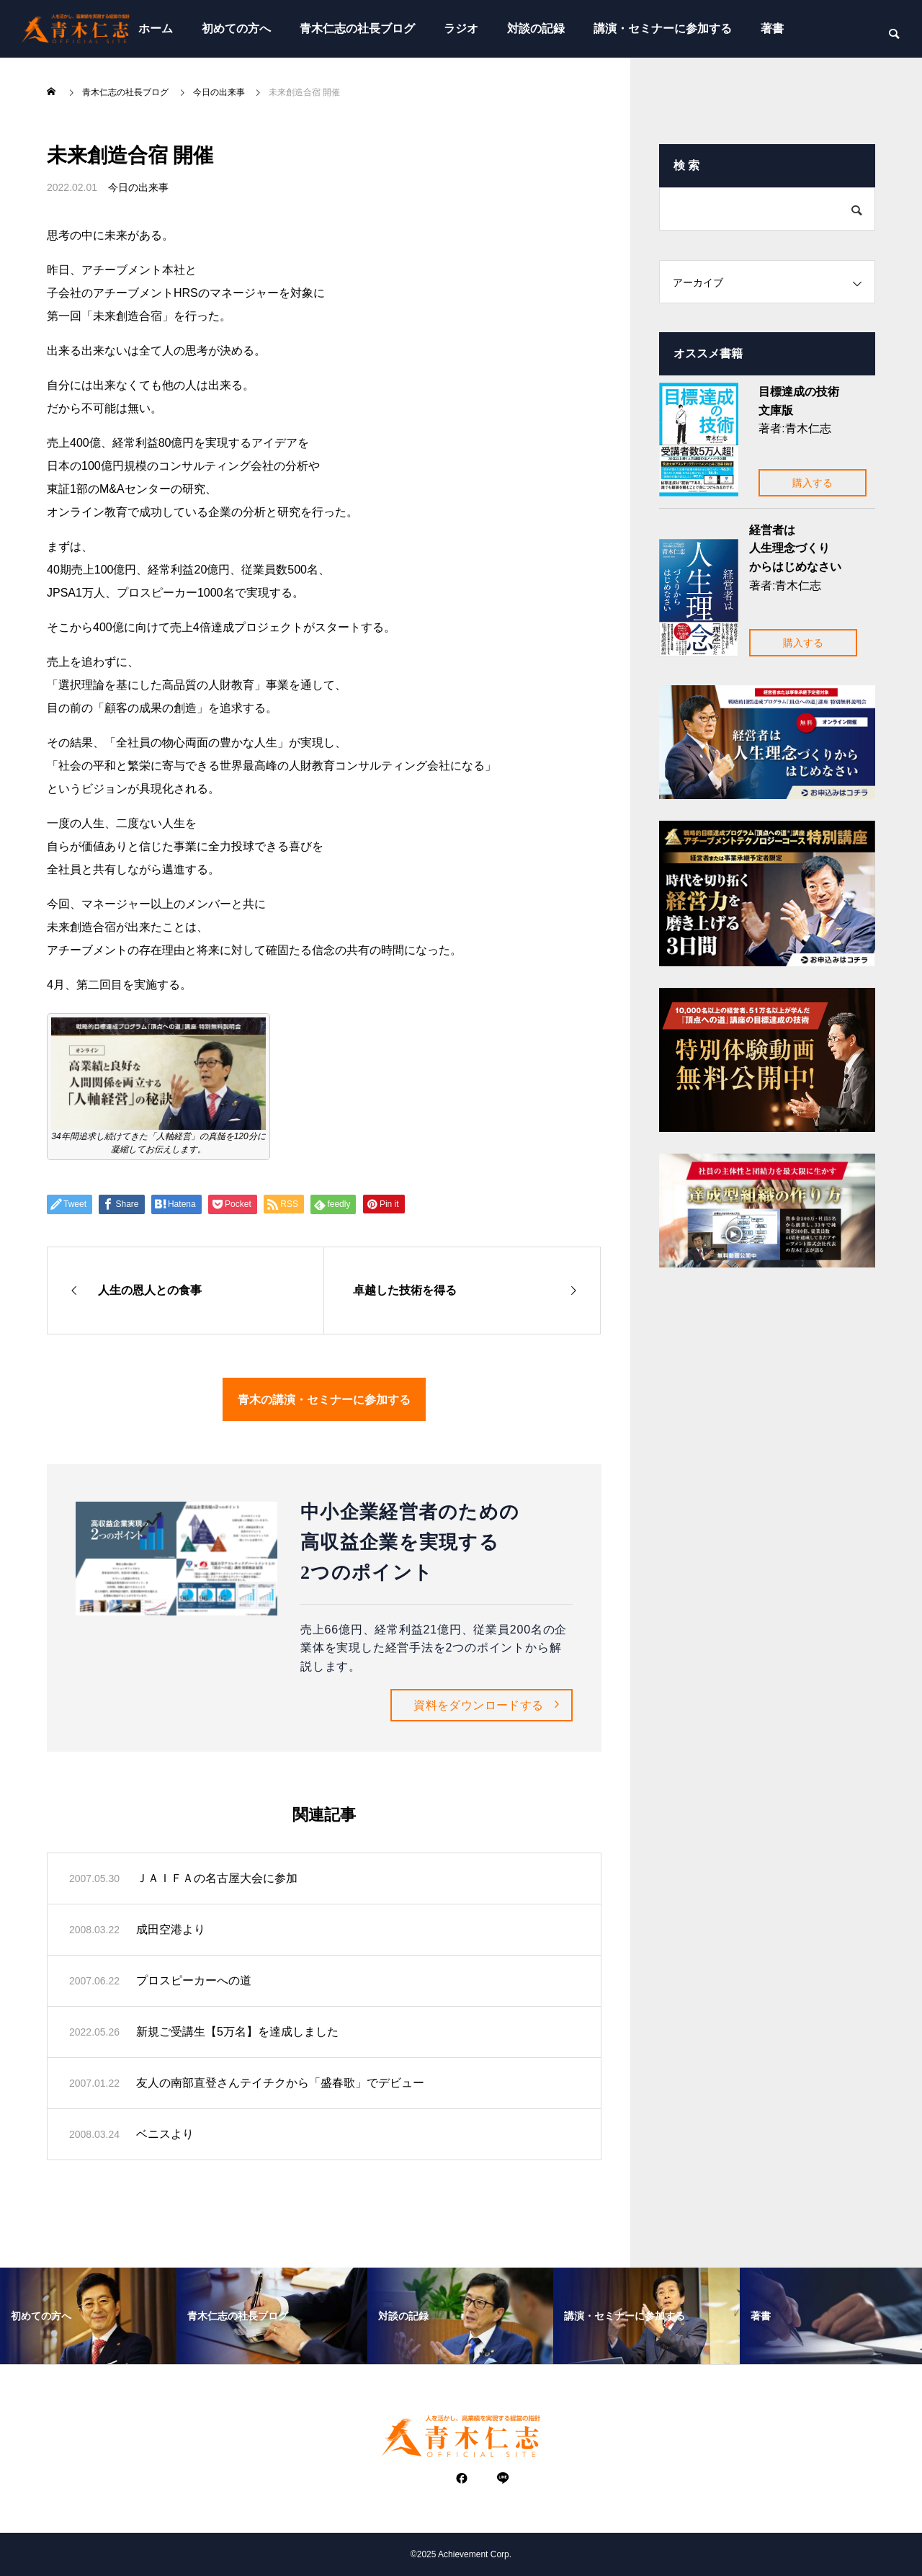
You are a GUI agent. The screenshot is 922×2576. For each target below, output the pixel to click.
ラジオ (461, 28)
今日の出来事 (138, 187)
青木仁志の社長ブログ (357, 28)
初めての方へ (236, 28)
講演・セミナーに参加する (663, 28)
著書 (772, 28)
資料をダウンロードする (478, 1705)
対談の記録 (536, 28)
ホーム (155, 28)
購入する (812, 483)
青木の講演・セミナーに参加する (324, 1399)
